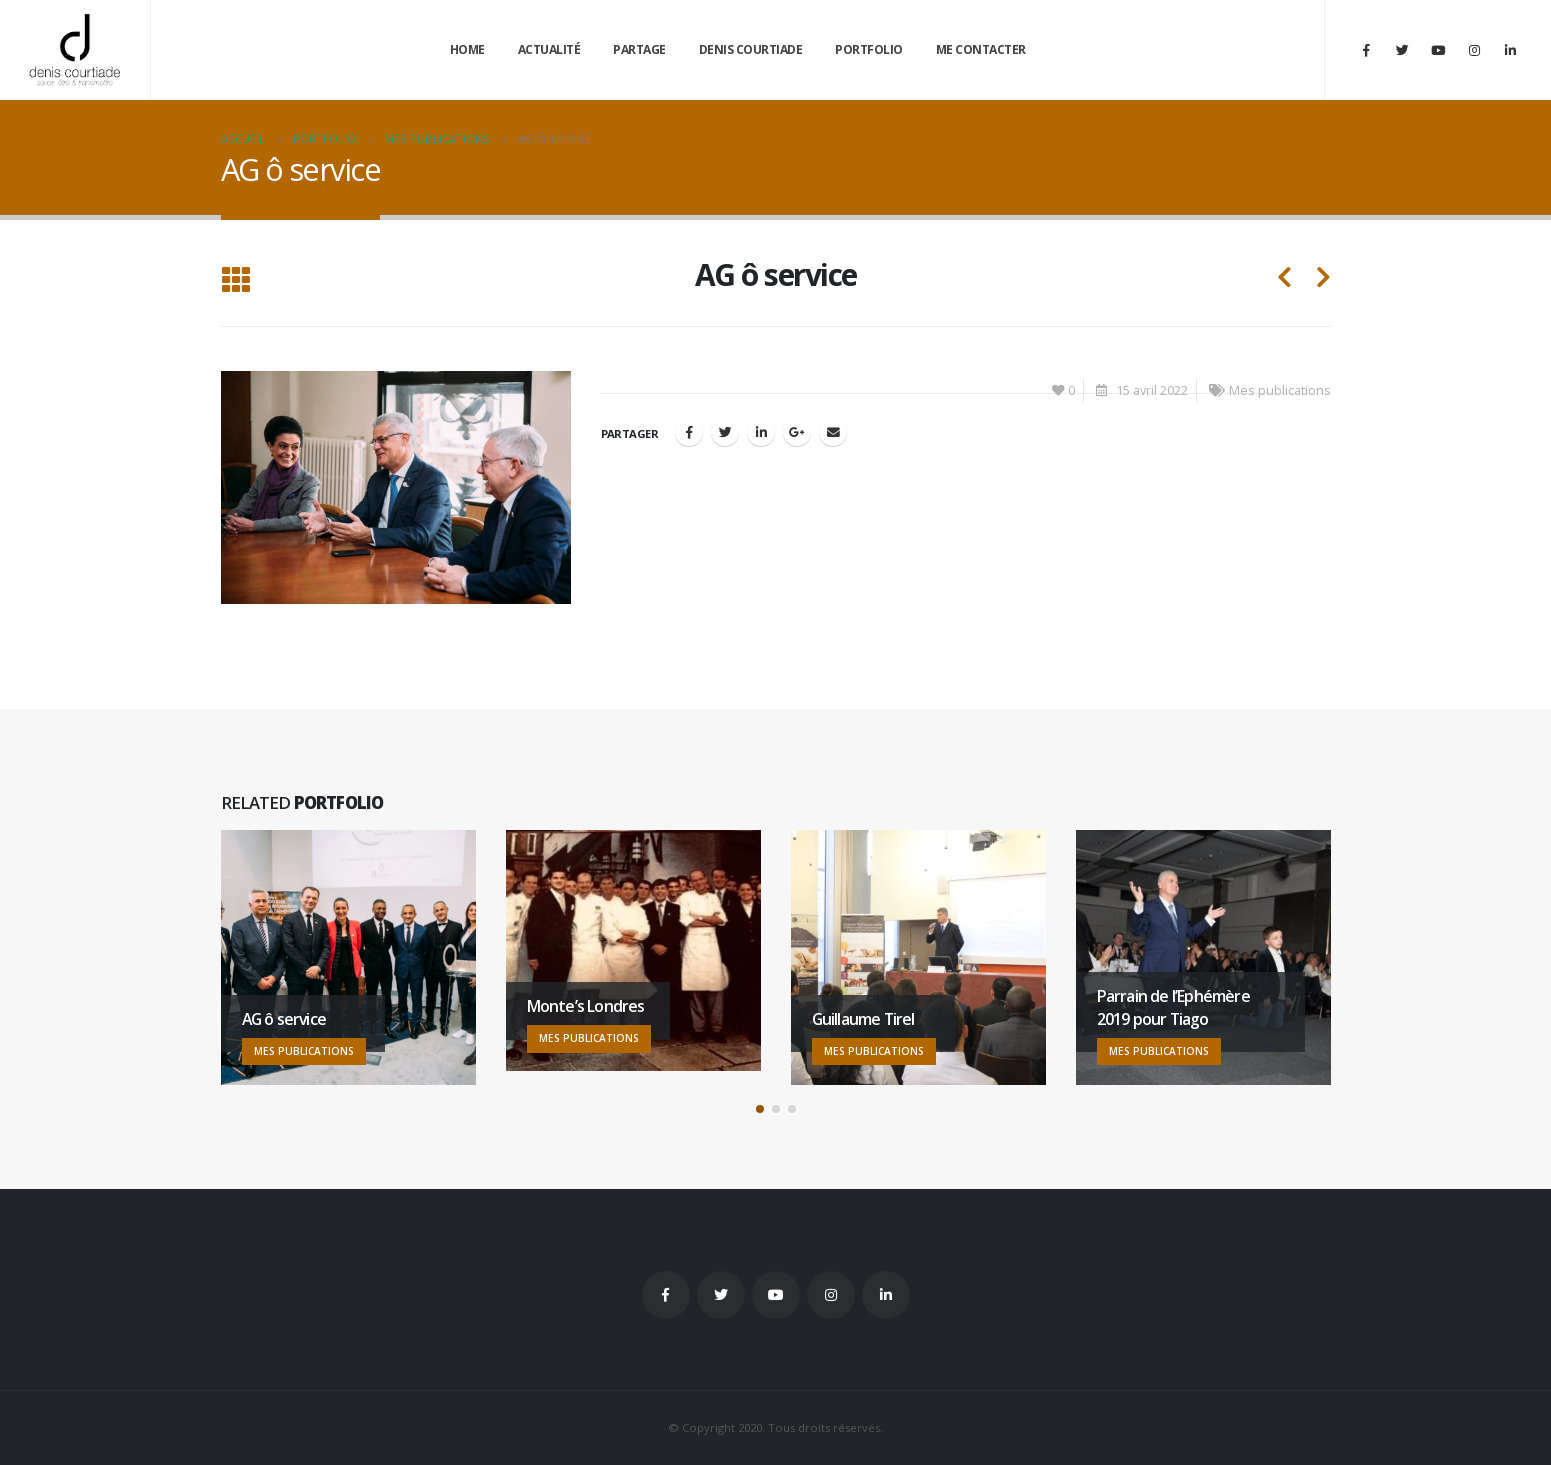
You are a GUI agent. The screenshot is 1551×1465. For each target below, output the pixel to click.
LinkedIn (761, 432)
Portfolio (869, 49)
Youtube (776, 1295)
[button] (760, 1109)
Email (833, 432)
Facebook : (666, 1295)
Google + (797, 432)
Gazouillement (725, 432)
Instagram (831, 1295)
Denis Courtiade (751, 49)
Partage (639, 49)
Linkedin (886, 1295)
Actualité (549, 49)
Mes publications (1280, 390)
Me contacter (981, 49)
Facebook (689, 432)
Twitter (721, 1295)
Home (467, 49)
